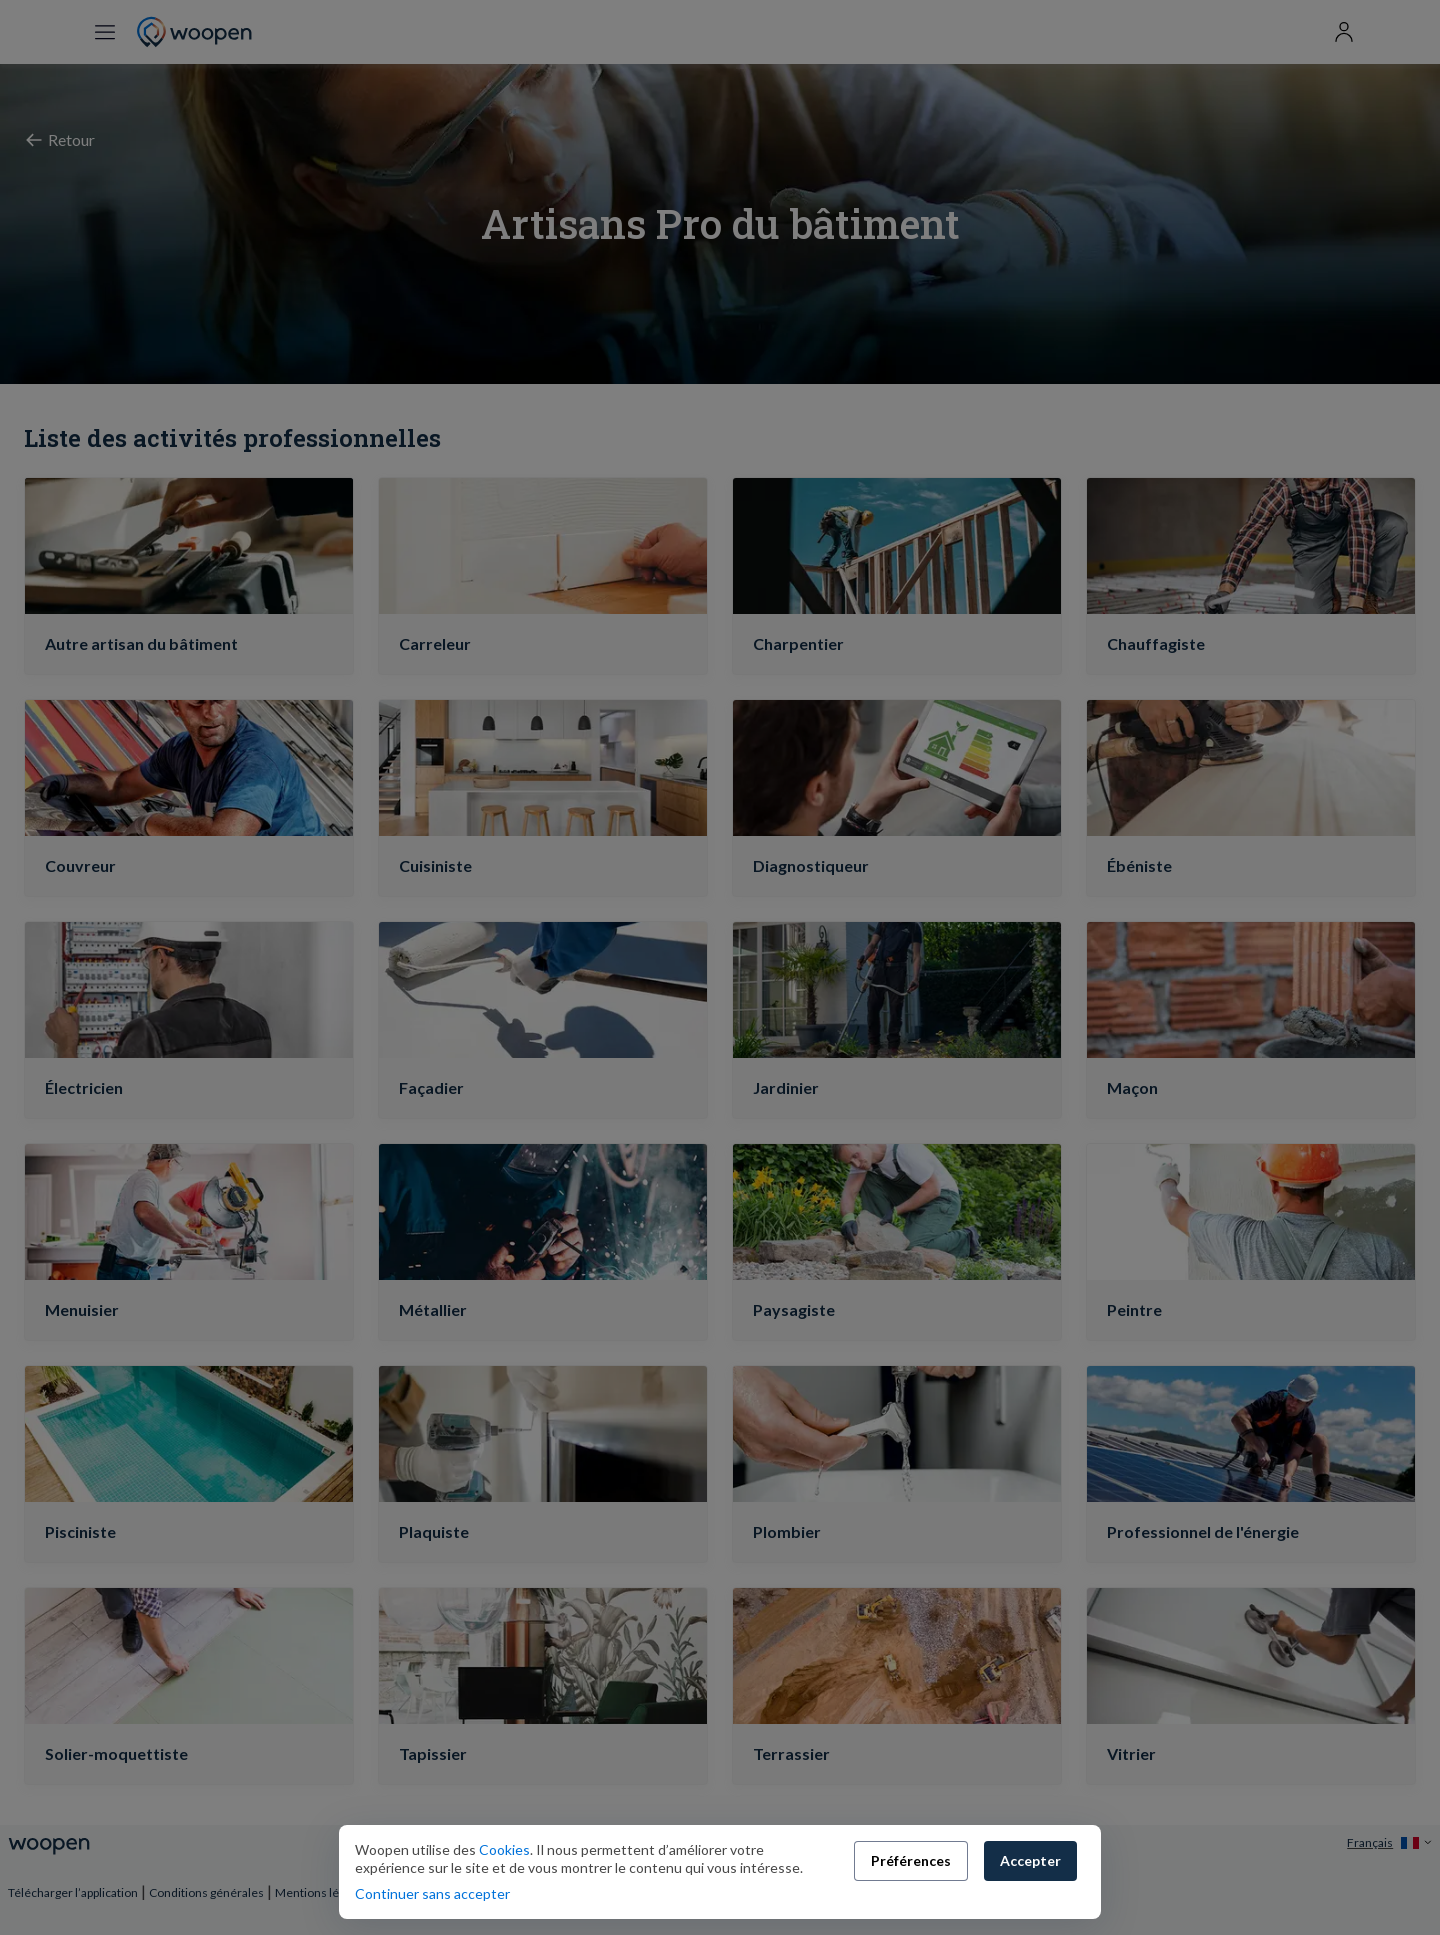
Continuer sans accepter (432, 1893)
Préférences (911, 1860)
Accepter (1030, 1860)
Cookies (503, 1849)
